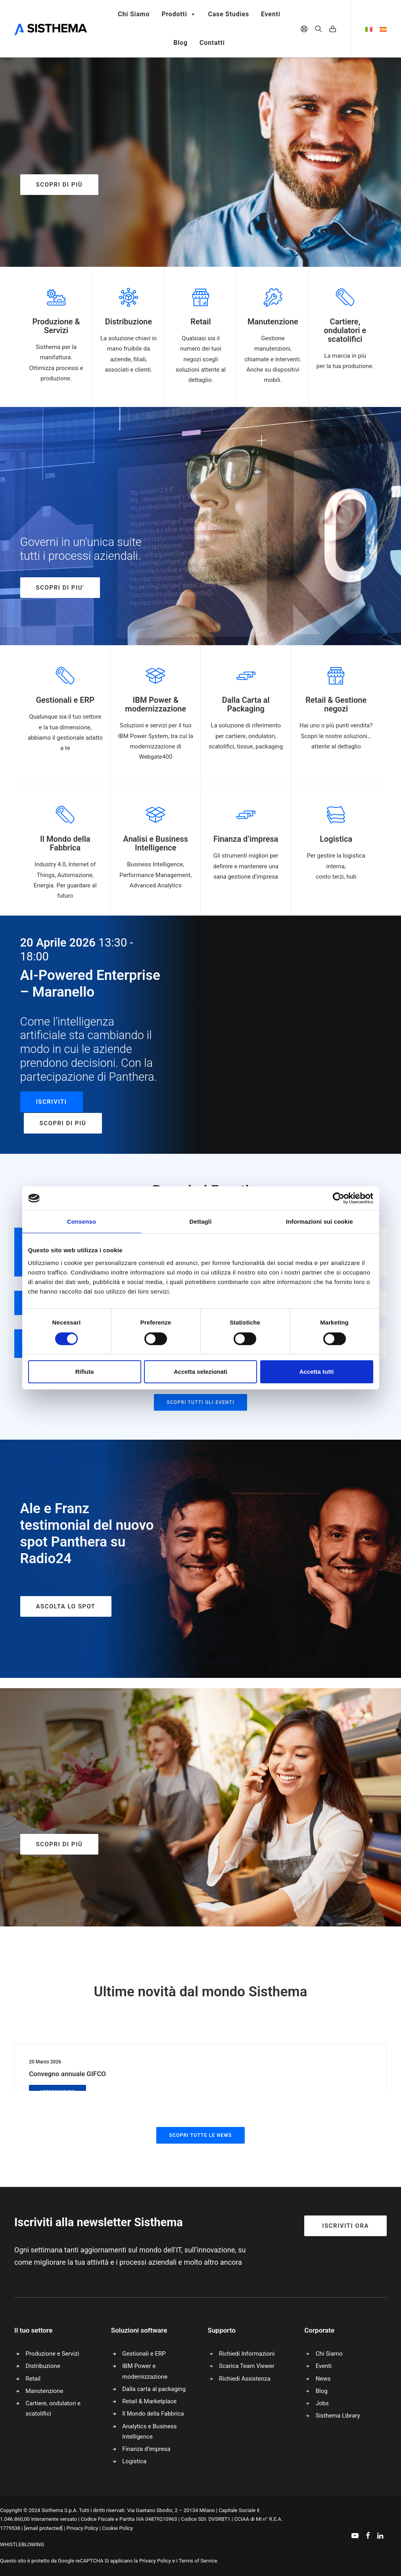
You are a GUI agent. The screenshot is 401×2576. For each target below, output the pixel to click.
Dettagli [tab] (201, 1221)
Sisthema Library (338, 2415)
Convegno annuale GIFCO (67, 2074)
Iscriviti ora (345, 2225)
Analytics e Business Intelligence (149, 2431)
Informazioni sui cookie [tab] (319, 1221)
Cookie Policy (117, 2528)
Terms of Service (198, 2561)
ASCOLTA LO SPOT (66, 1606)
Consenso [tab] (81, 1221)
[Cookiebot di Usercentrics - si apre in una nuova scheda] (338, 1198)
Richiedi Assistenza (245, 2378)
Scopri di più (59, 184)
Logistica (134, 2461)
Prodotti (178, 14)
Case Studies (228, 14)
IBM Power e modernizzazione (144, 2371)
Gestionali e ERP (143, 2353)
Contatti (212, 42)
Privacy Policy (82, 2528)
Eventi (270, 14)
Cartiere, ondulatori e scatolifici (53, 2408)
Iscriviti (51, 1101)
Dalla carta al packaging (154, 2389)
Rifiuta (84, 1371)
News (323, 2378)
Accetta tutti (316, 1371)
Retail (33, 2378)
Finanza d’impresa (146, 2449)
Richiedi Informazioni (247, 2353)
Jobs (322, 2403)
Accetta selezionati (200, 1371)
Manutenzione (44, 2391)
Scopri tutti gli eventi (200, 1402)
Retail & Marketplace (149, 2401)
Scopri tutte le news (200, 2135)
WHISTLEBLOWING (22, 2544)
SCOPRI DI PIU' (60, 587)
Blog (180, 42)
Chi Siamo (134, 14)
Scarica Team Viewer (246, 2366)
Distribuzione (43, 2366)
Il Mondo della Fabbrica (153, 2413)
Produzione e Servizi (52, 2353)
